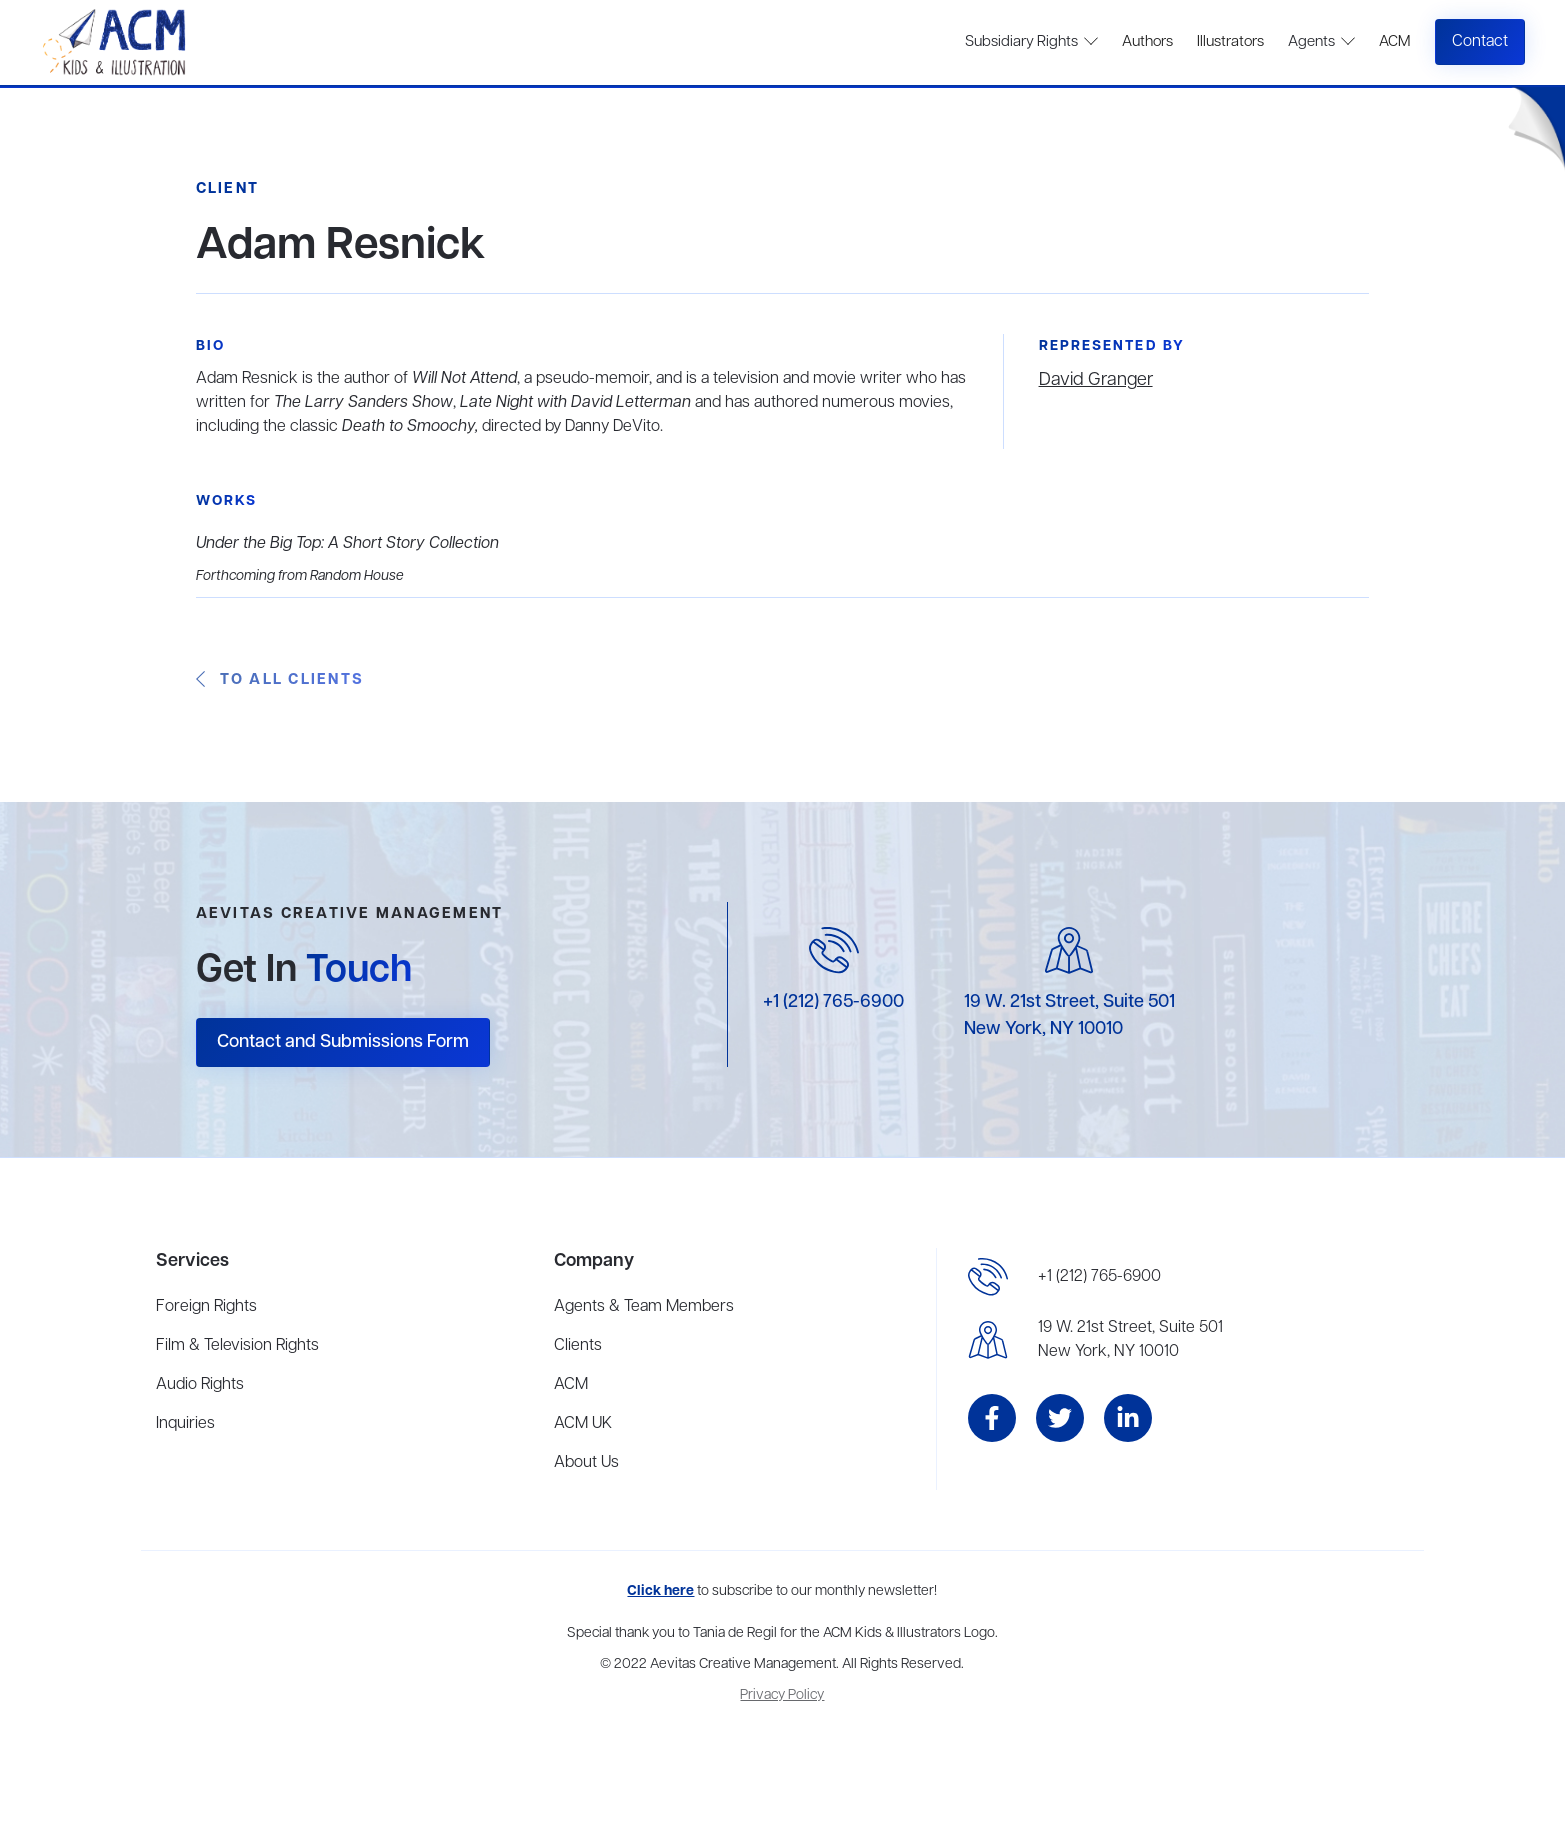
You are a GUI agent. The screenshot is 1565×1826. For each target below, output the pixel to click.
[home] (116, 42)
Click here (660, 1591)
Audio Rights (200, 1385)
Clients (578, 1346)
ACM (1394, 42)
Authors (1147, 42)
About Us (586, 1463)
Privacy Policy (782, 1695)
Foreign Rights (206, 1307)
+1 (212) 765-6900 (833, 1002)
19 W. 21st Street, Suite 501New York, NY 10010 (1130, 1340)
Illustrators (1230, 42)
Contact (1480, 42)
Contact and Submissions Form (343, 1042)
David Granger (1096, 380)
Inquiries (185, 1424)
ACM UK (583, 1424)
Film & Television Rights (237, 1346)
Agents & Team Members (644, 1307)
